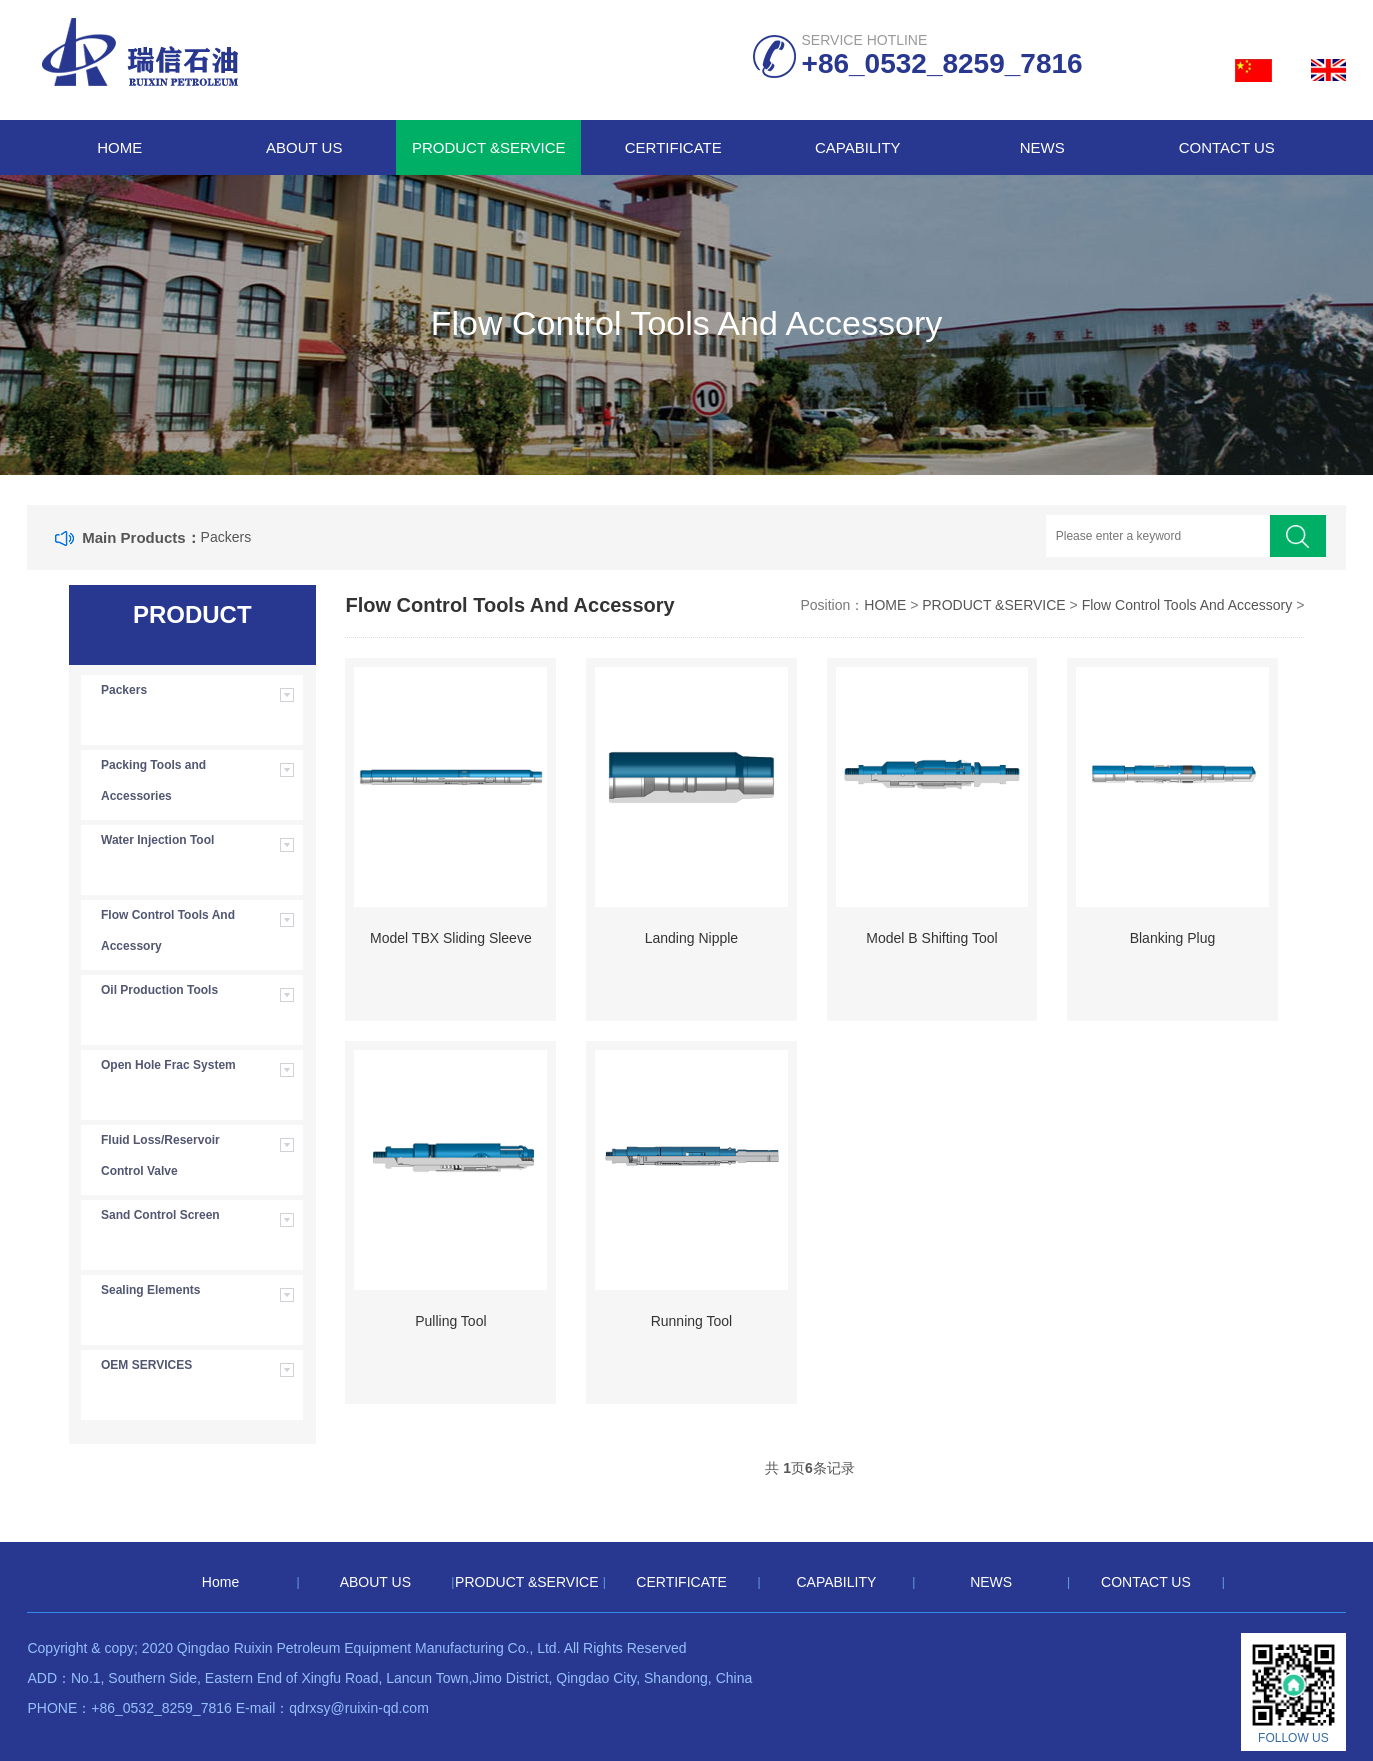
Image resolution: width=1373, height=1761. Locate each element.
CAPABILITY (858, 147)
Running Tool (691, 1321)
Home (119, 147)
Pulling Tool (450, 1321)
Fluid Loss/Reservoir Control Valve (160, 1155)
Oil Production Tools (159, 990)
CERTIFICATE (673, 147)
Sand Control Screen (160, 1215)
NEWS (1042, 147)
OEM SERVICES (146, 1365)
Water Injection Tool (157, 840)
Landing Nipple (691, 938)
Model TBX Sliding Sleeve (451, 938)
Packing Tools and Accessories (153, 780)
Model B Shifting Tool (931, 938)
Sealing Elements (150, 1290)
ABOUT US (304, 147)
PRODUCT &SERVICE (489, 147)
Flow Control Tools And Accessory (168, 930)
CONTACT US (1227, 147)
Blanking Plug (1173, 938)
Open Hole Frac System (168, 1065)
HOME (885, 605)
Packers (226, 537)
